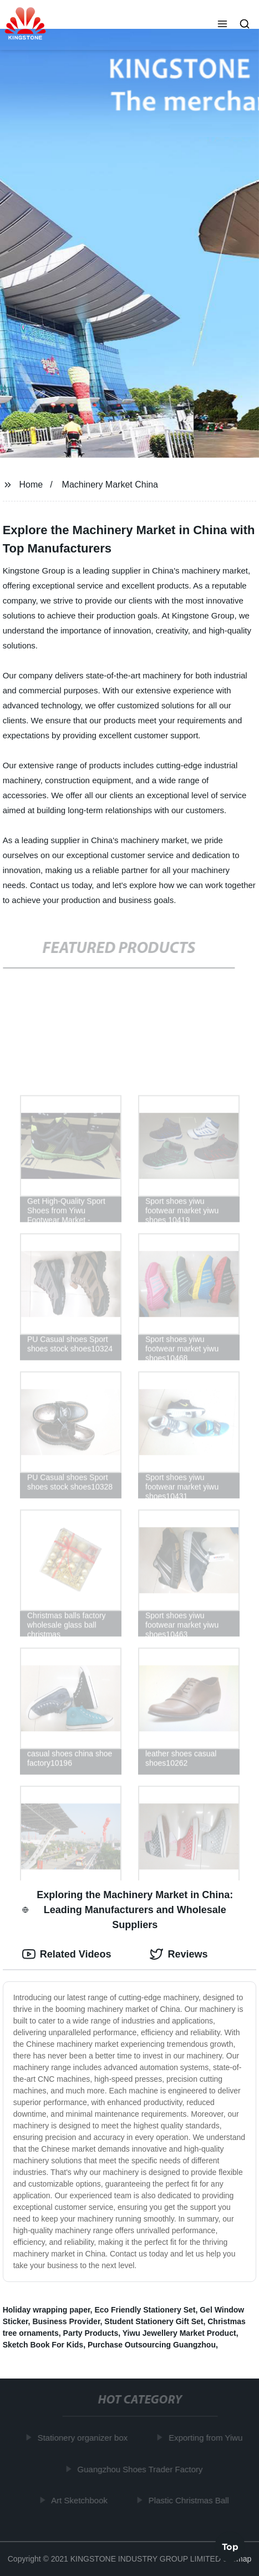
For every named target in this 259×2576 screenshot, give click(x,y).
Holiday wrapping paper (46, 2309)
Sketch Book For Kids (43, 2344)
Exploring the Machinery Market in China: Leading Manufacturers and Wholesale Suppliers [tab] (127, 1909)
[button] (222, 25)
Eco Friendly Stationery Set (144, 2309)
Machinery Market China (110, 484)
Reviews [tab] (178, 1954)
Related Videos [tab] (66, 1954)
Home (31, 484)
